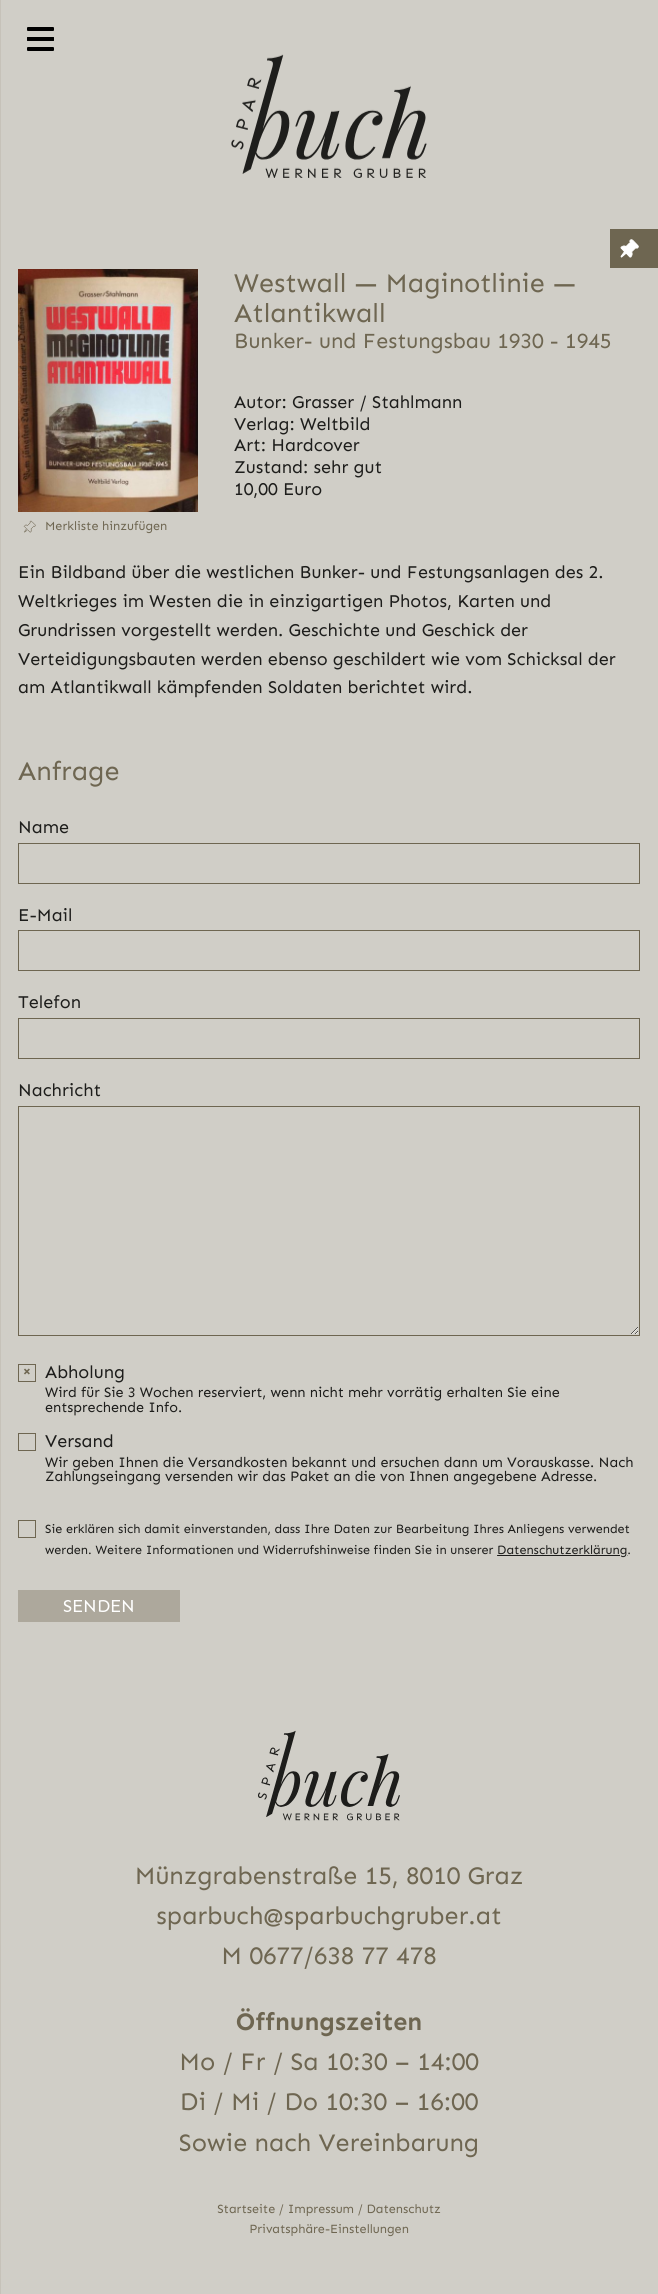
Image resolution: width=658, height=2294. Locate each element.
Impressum (321, 2209)
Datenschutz (404, 2209)
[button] (108, 526)
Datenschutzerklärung (562, 1550)
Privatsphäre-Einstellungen (329, 2229)
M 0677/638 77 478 (328, 1956)
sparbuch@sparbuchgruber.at (328, 1916)
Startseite (246, 2209)
